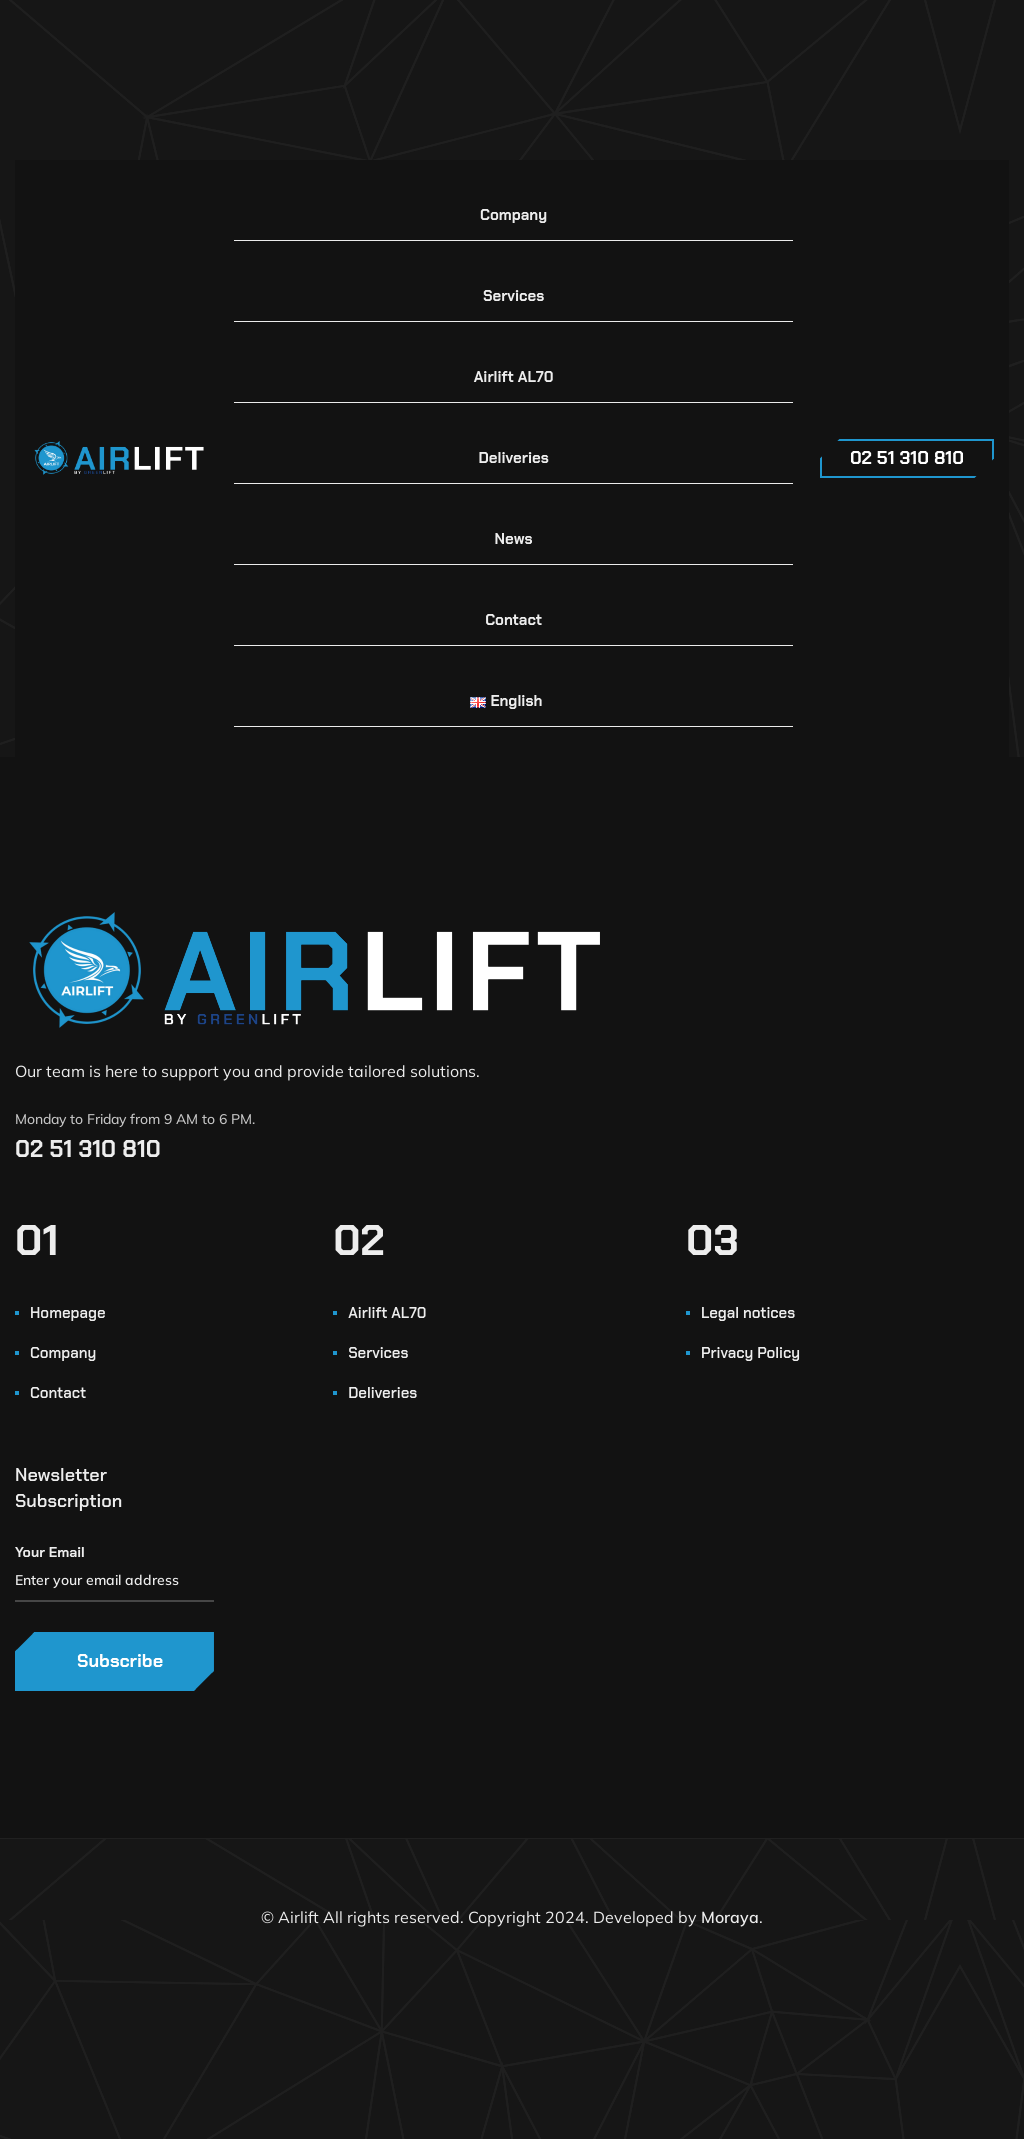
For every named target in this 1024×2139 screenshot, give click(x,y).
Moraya (730, 1917)
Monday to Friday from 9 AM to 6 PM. (135, 1119)
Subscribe (120, 1661)
